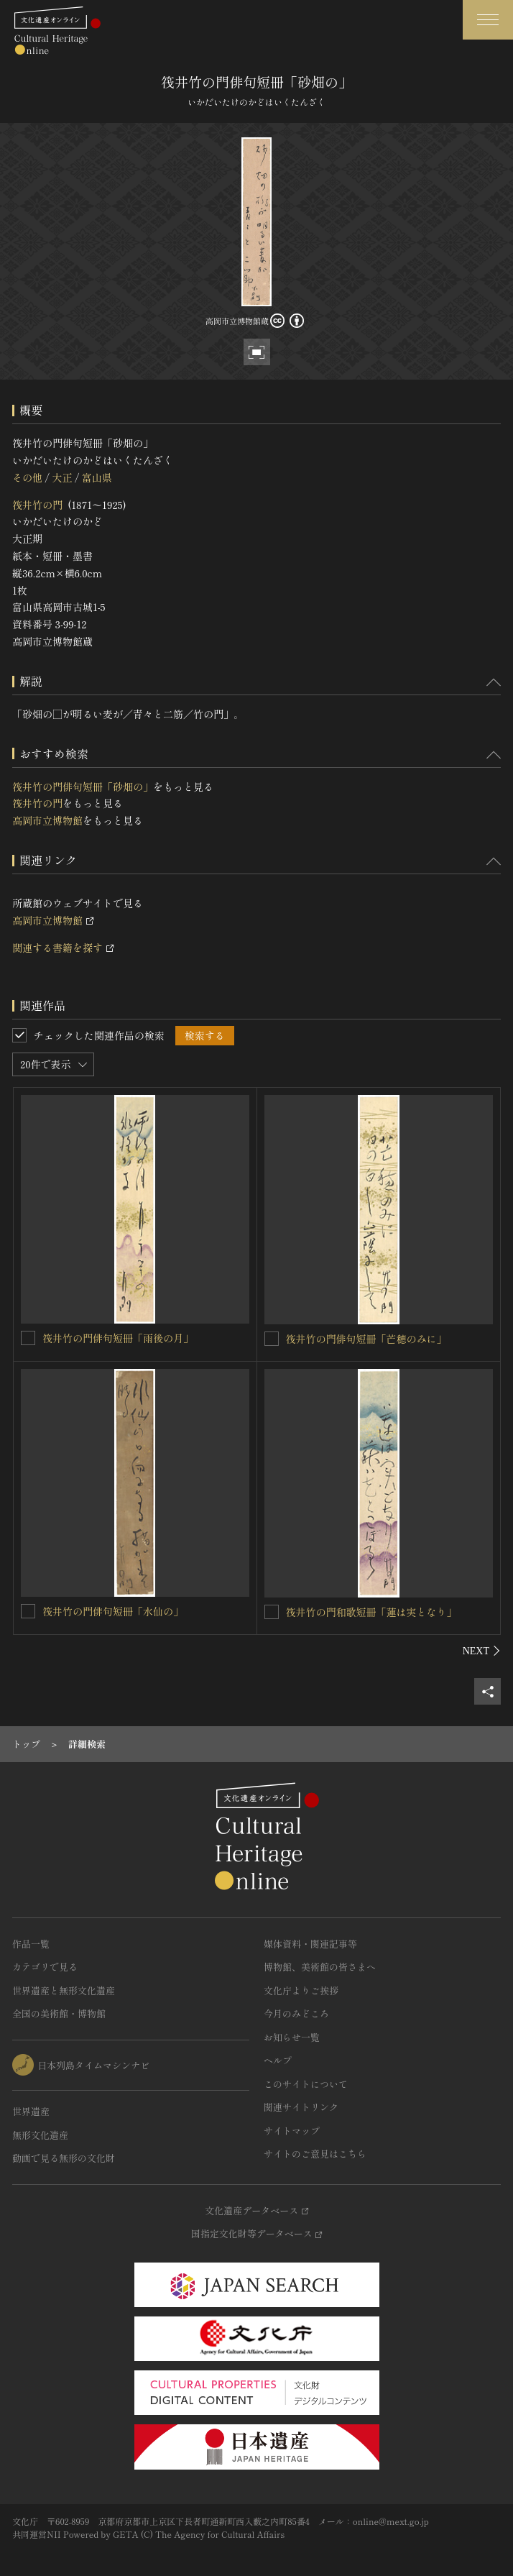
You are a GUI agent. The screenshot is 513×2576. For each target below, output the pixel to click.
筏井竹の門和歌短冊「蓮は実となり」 (371, 1612)
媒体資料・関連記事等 (310, 1944)
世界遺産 (31, 2111)
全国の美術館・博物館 (59, 2013)
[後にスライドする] (482, 1651)
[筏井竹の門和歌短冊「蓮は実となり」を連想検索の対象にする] (271, 1612)
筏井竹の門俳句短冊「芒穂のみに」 (366, 1338)
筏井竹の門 (37, 505)
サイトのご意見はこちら (315, 2153)
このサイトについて (306, 2084)
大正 (62, 477)
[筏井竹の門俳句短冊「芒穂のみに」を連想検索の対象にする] (271, 1338)
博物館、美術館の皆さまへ (320, 1967)
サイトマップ (292, 2130)
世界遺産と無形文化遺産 (63, 1990)
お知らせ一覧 (292, 2037)
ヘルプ (278, 2060)
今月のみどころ (296, 2013)
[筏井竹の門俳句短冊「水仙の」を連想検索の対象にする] (28, 1611)
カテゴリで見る (45, 1967)
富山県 (97, 477)
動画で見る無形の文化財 (63, 2158)
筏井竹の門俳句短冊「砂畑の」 (82, 786)
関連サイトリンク (301, 2107)
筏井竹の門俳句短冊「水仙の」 (112, 1611)
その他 (27, 477)
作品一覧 (31, 1944)
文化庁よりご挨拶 (301, 1990)
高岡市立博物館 (47, 820)
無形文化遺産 (40, 2135)
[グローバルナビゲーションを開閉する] (488, 20)
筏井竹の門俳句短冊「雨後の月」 (117, 1338)
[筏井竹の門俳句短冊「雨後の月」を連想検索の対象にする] (28, 1338)
